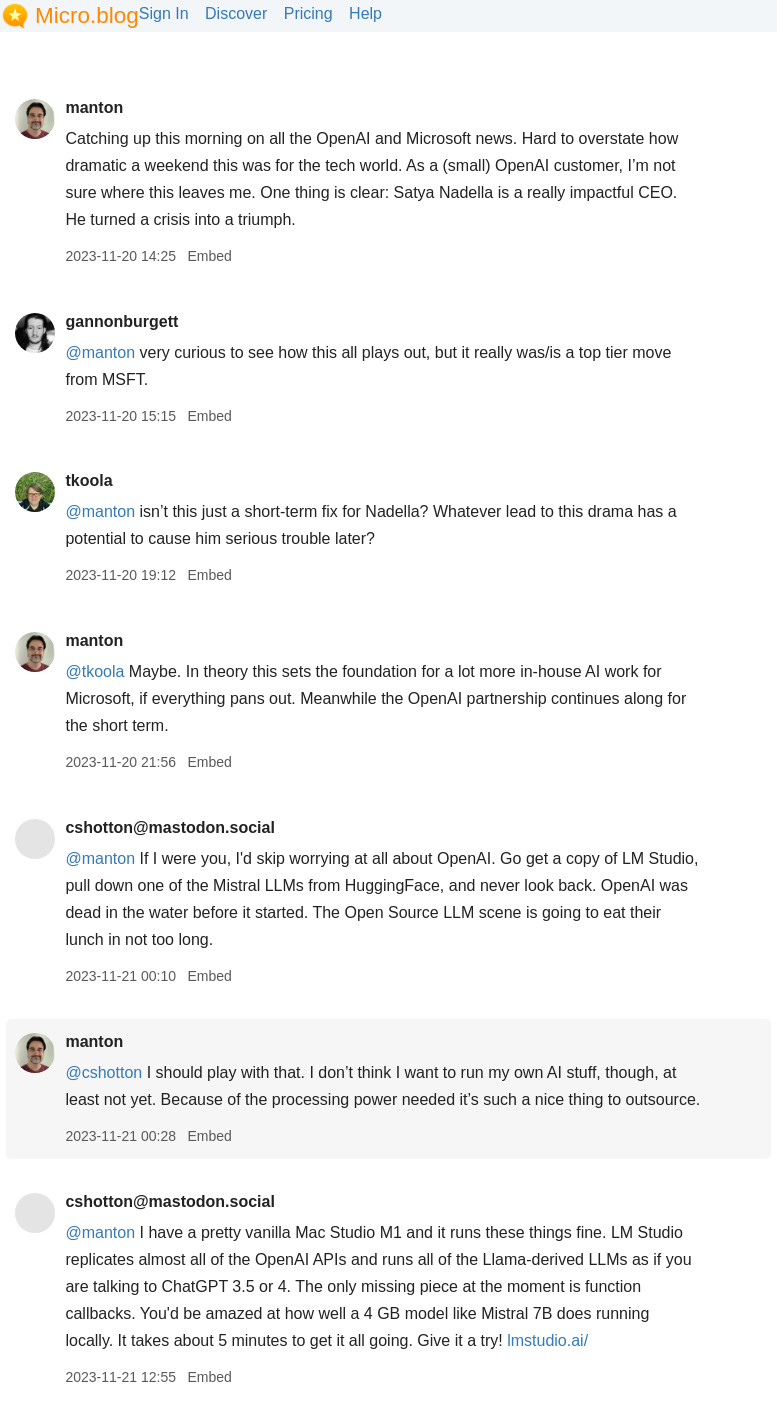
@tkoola (94, 671)
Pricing (308, 13)
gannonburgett (121, 321)
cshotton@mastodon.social (169, 827)
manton (94, 107)
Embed (209, 256)
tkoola (88, 480)
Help (365, 13)
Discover (236, 13)
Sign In (164, 13)
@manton (100, 352)
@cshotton (103, 1072)
